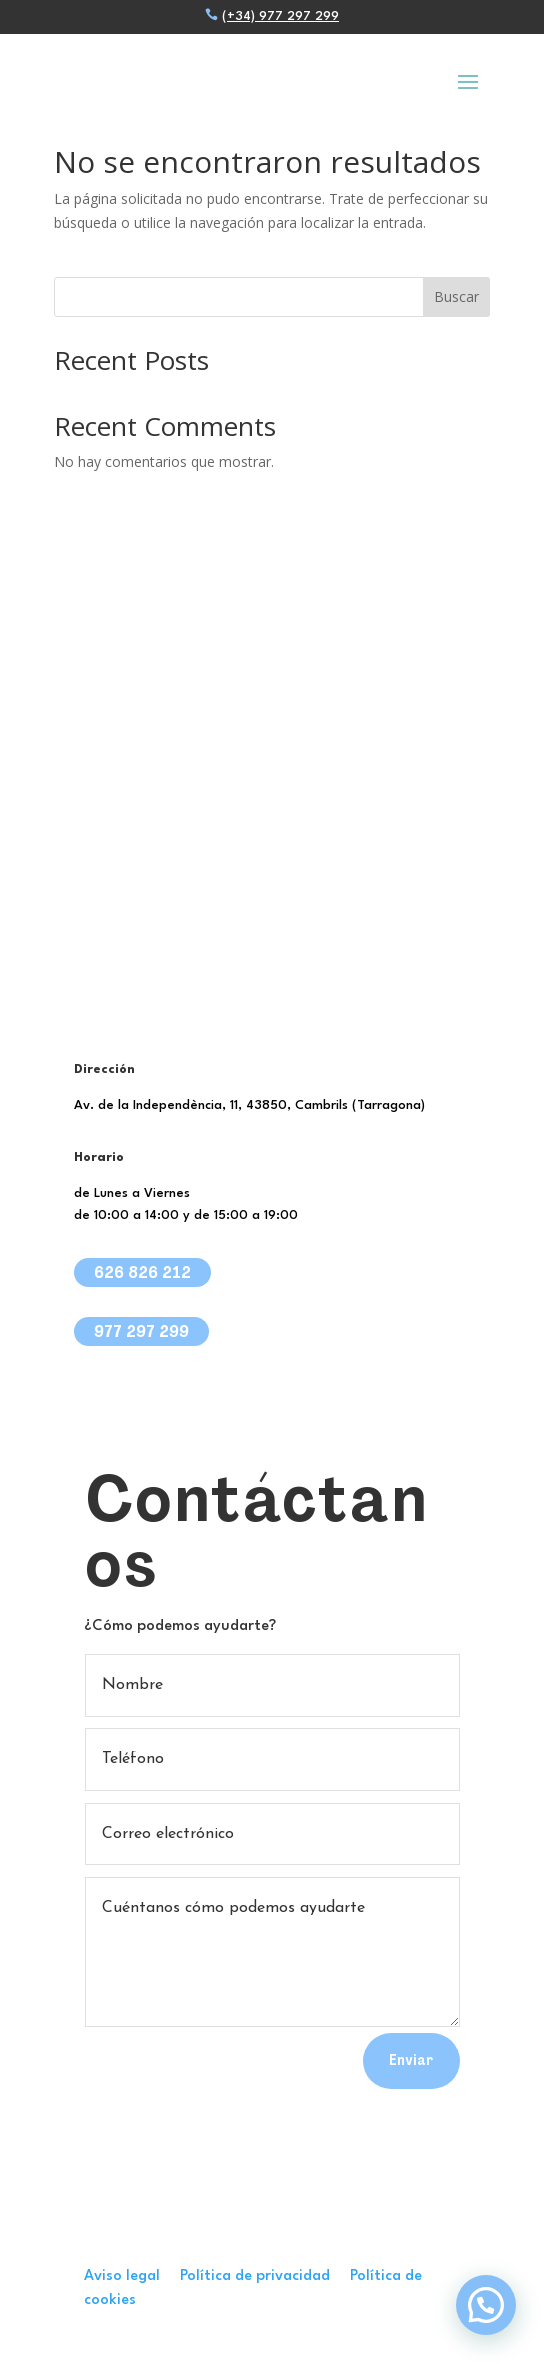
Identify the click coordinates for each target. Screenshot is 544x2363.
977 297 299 (141, 1331)
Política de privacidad (265, 2276)
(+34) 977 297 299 (280, 16)
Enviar (411, 2060)
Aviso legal (132, 2276)
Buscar (456, 296)
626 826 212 (142, 1272)
